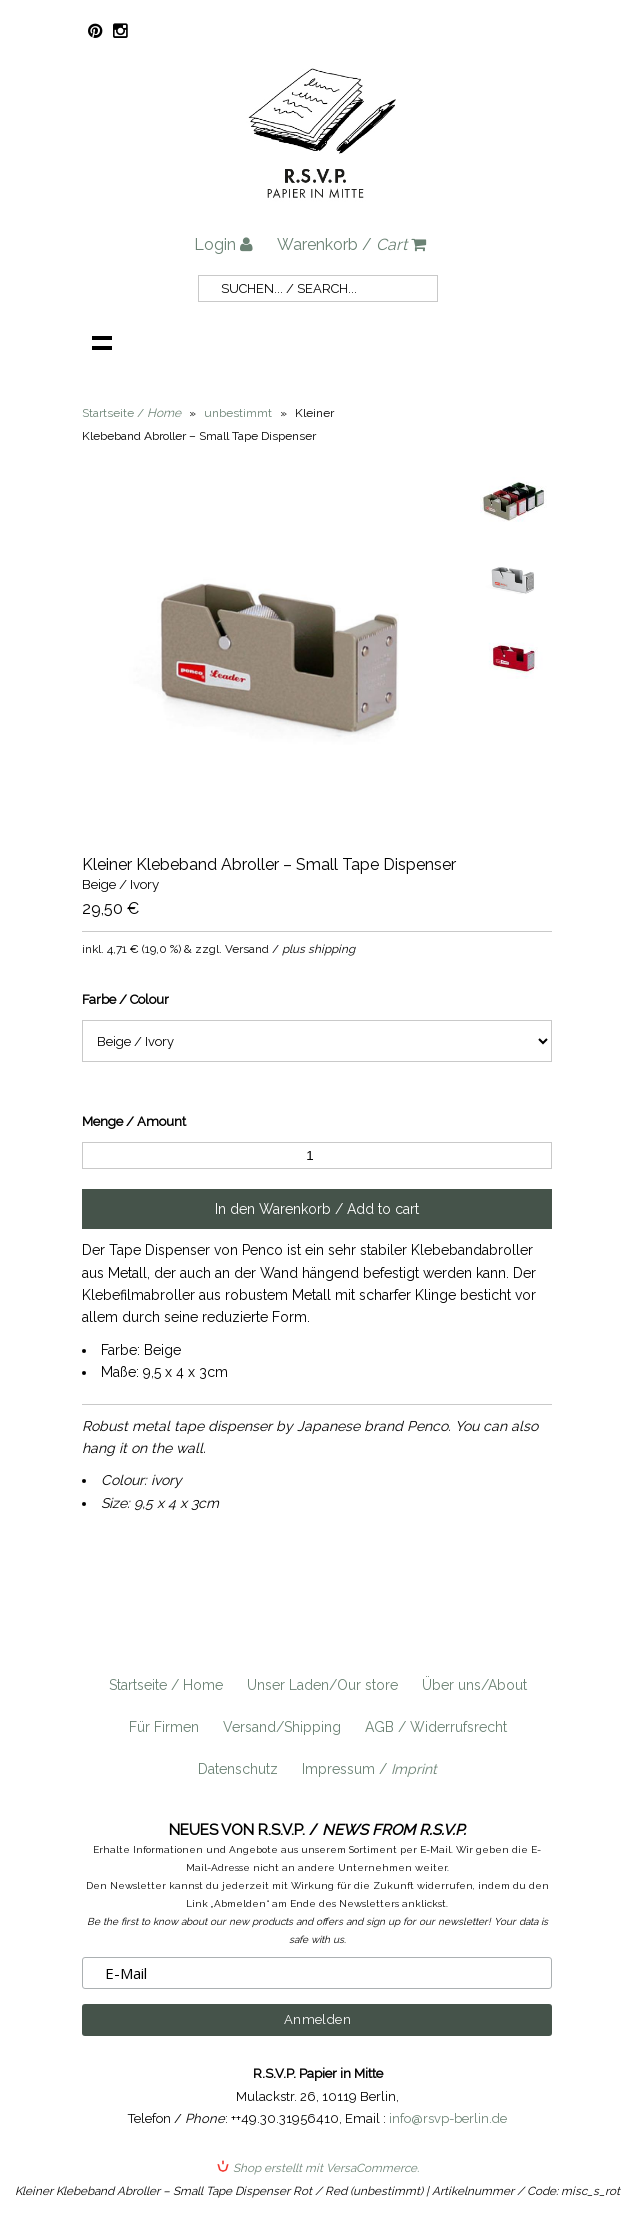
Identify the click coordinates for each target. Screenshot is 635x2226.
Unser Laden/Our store (322, 1685)
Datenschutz (238, 1769)
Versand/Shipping (282, 1727)
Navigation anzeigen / (102, 342)
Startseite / (131, 413)
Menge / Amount (134, 1121)
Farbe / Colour (125, 999)
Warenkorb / (351, 244)
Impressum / (369, 1769)
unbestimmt (238, 413)
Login (223, 244)
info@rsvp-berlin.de (448, 2118)
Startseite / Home (166, 1685)
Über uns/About (474, 1685)
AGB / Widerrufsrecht (436, 1727)
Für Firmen (164, 1727)
